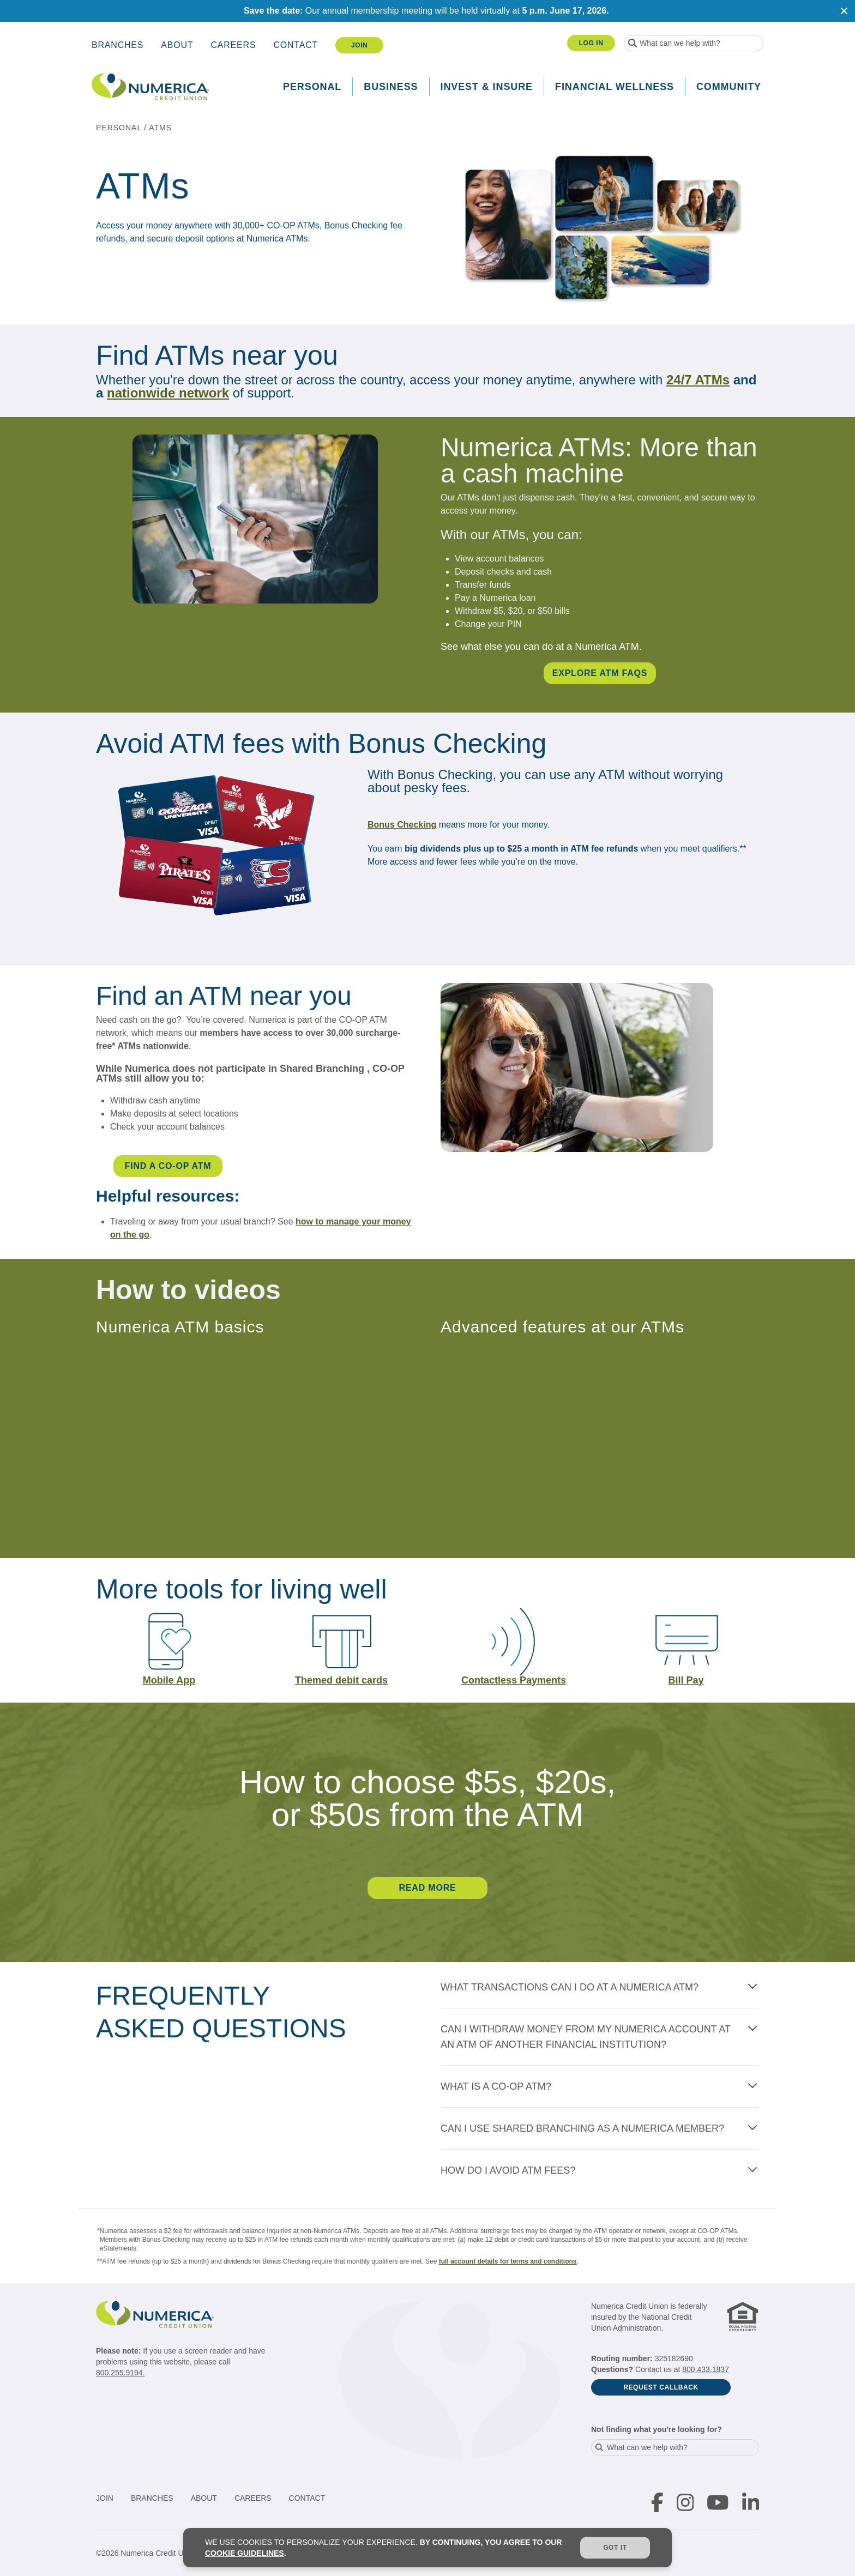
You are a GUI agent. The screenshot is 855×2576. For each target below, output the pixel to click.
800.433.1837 (705, 2369)
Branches (117, 45)
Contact (295, 45)
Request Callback (661, 2387)
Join (359, 45)
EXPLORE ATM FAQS (600, 673)
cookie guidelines (244, 2553)
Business (391, 86)
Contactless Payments (513, 1680)
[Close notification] (844, 10)
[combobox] (693, 43)
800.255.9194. (120, 2372)
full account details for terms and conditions (508, 2261)
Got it (615, 2547)
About (177, 45)
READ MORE (427, 1887)
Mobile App (169, 1680)
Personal (312, 86)
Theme (311, 1680)
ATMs (160, 127)
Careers (233, 45)
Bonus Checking (402, 824)
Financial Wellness (614, 86)
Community (728, 86)
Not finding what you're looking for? (656, 2429)
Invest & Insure (487, 86)
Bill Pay (685, 1680)
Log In (591, 43)
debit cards (360, 1680)
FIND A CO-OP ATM (168, 1166)
